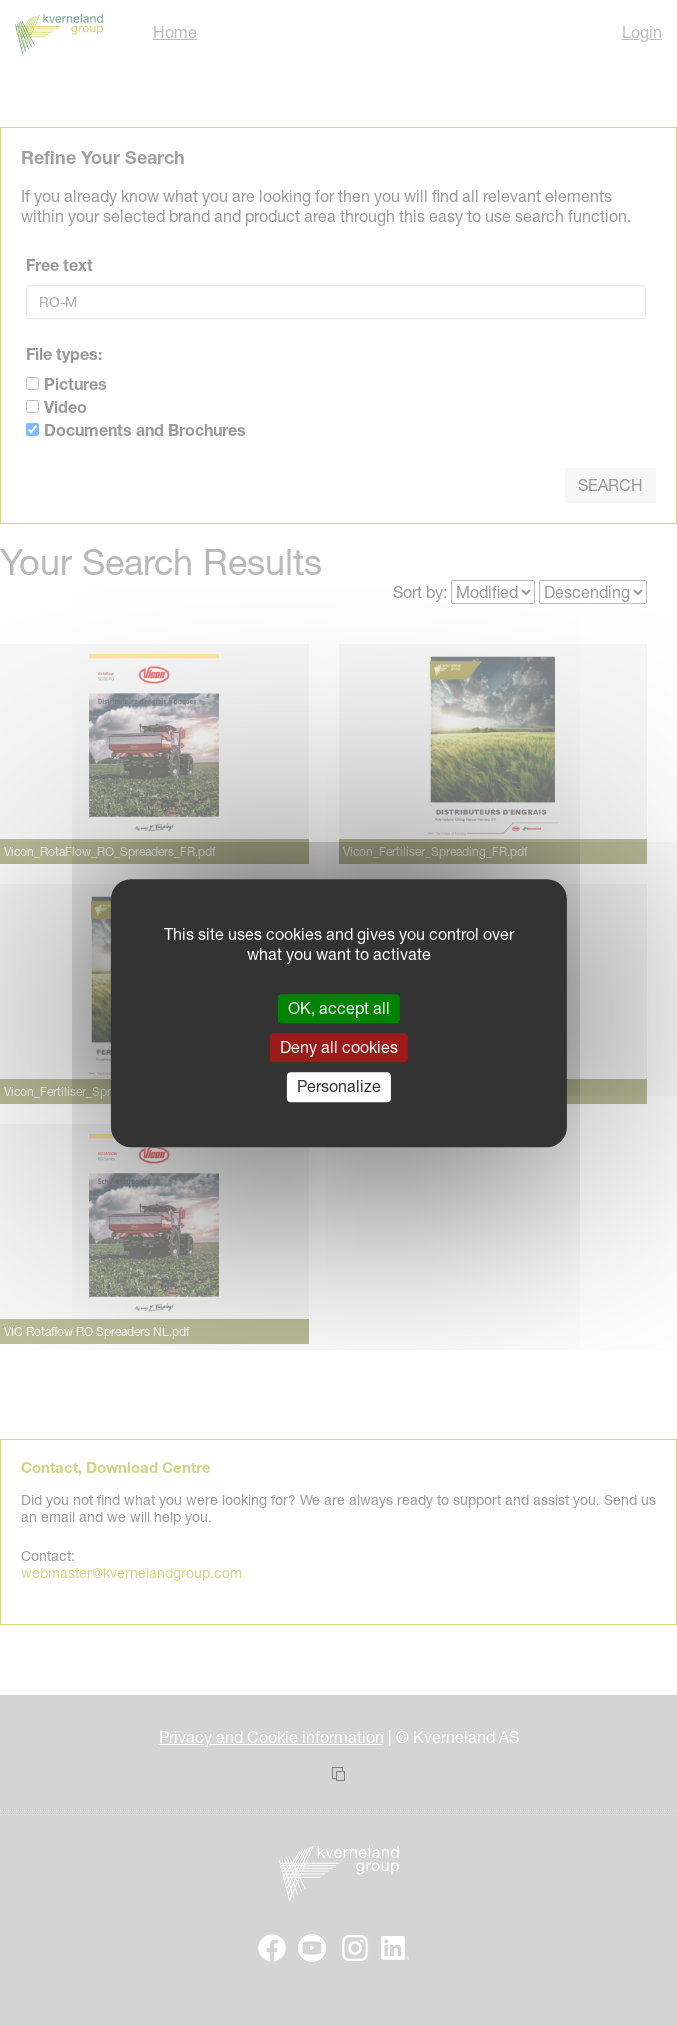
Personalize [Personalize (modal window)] (339, 1087)
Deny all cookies (339, 1047)
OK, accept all (339, 1008)
